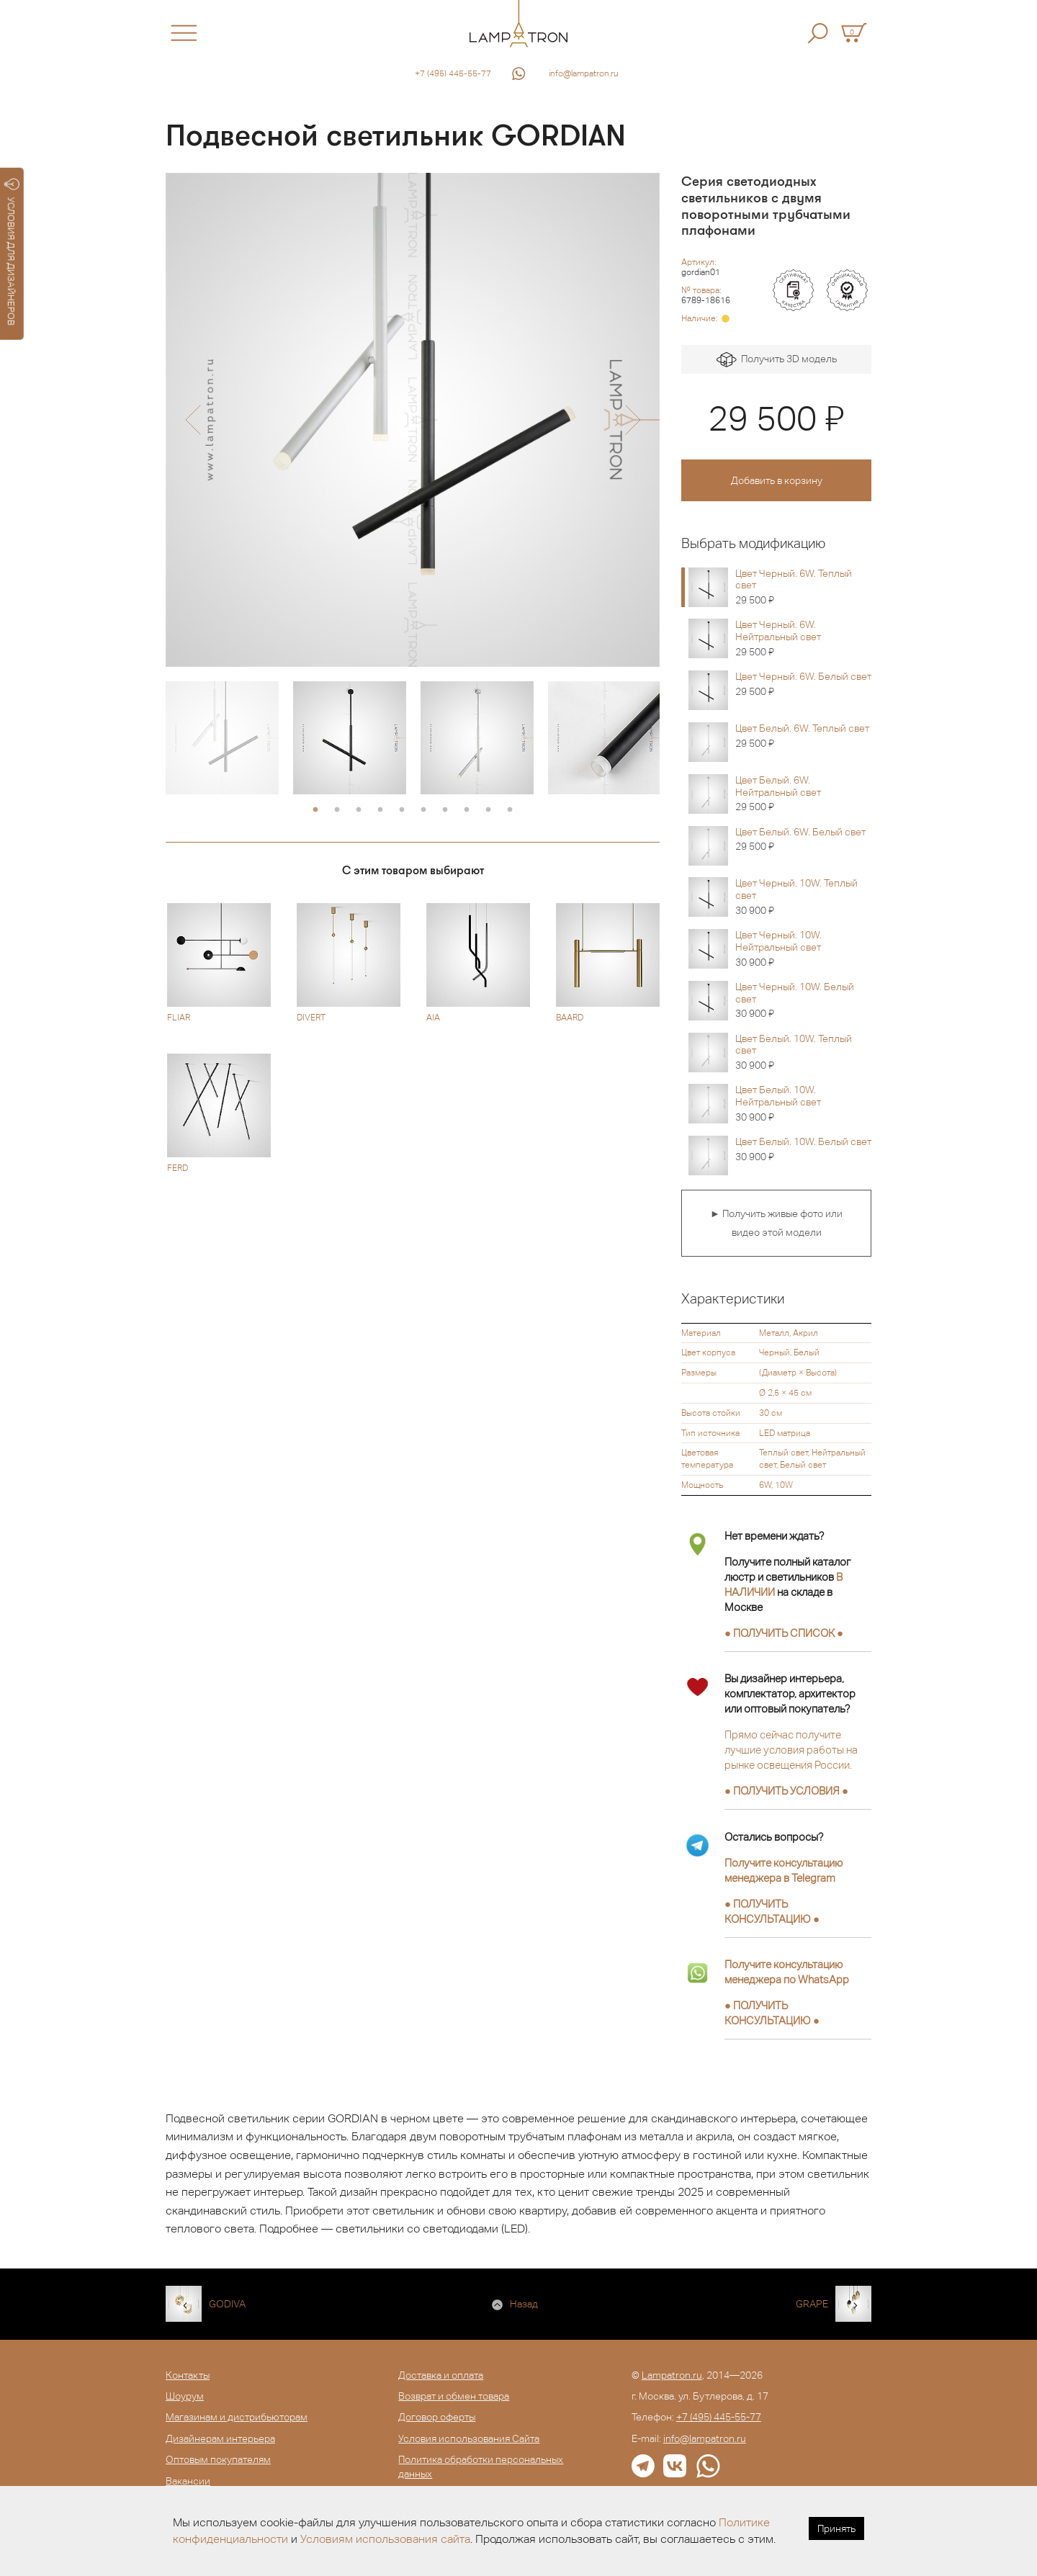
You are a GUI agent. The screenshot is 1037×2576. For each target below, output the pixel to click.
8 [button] (466, 810)
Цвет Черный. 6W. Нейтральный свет (803, 638)
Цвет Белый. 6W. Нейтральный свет (803, 793)
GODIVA (227, 2304)
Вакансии (188, 2481)
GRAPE (812, 2304)
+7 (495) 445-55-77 (453, 73)
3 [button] (358, 810)
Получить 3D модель (777, 359)
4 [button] (380, 810)
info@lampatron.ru (584, 73)
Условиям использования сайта (385, 2539)
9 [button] (488, 810)
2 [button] (337, 810)
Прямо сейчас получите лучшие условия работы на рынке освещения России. (791, 1749)
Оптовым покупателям (218, 2459)
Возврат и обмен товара (453, 2396)
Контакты (188, 2375)
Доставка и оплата (440, 2375)
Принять (836, 2528)
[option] (413, 420)
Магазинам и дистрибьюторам (236, 2417)
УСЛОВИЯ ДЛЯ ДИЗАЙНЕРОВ (11, 252)
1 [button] (315, 810)
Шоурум (185, 2396)
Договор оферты (436, 2417)
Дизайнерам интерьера (220, 2438)
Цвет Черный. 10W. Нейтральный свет (803, 948)
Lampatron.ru (672, 2375)
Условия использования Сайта (468, 2438)
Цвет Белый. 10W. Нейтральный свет (803, 1103)
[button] (193, 420)
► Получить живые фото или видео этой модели (776, 1223)
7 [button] (445, 810)
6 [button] (423, 810)
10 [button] (510, 810)
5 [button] (402, 810)
